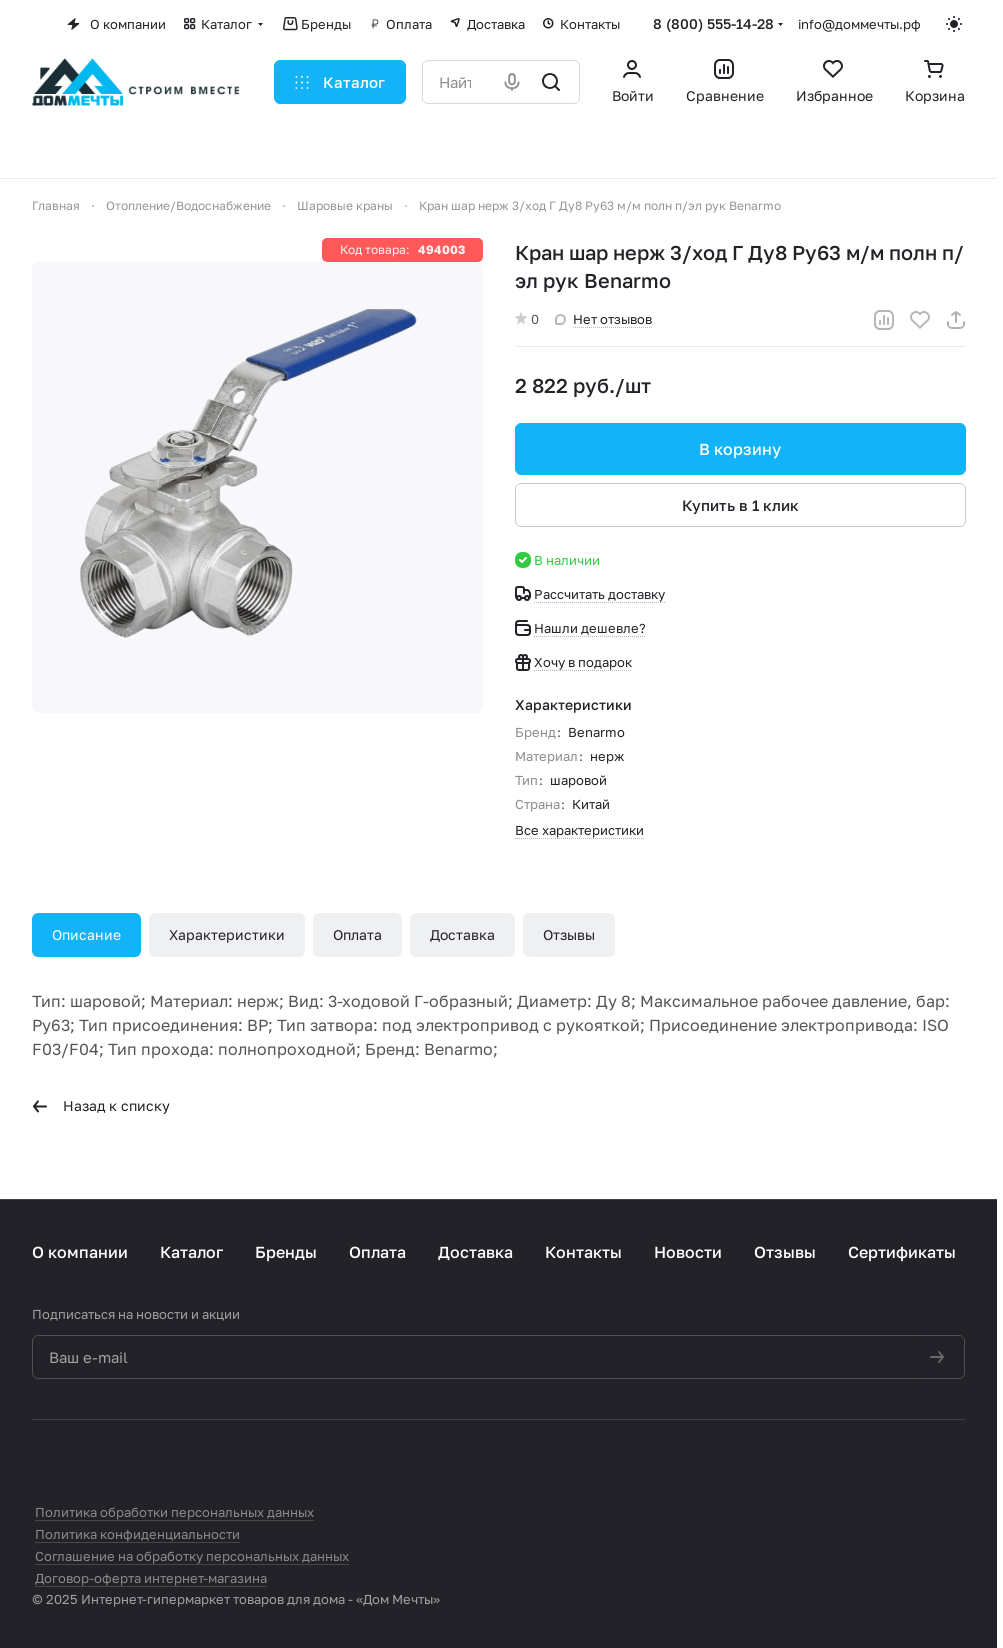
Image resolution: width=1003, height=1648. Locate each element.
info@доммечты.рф (859, 24)
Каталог (191, 1252)
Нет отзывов (603, 319)
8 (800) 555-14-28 (713, 23)
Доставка (462, 934)
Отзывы (569, 934)
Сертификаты (902, 1252)
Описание (86, 934)
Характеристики (227, 934)
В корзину (740, 449)
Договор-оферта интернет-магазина (151, 1578)
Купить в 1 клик (739, 505)
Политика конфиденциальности (137, 1534)
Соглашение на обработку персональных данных (192, 1556)
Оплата (357, 934)
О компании (80, 1252)
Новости (688, 1252)
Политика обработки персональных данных (174, 1512)
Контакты (583, 1252)
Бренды (286, 1252)
